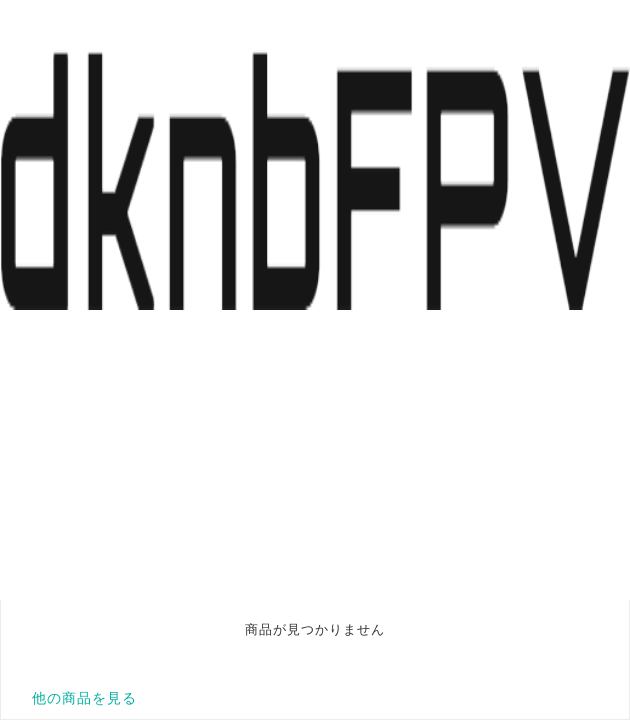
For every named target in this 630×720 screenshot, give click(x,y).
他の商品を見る (84, 698)
